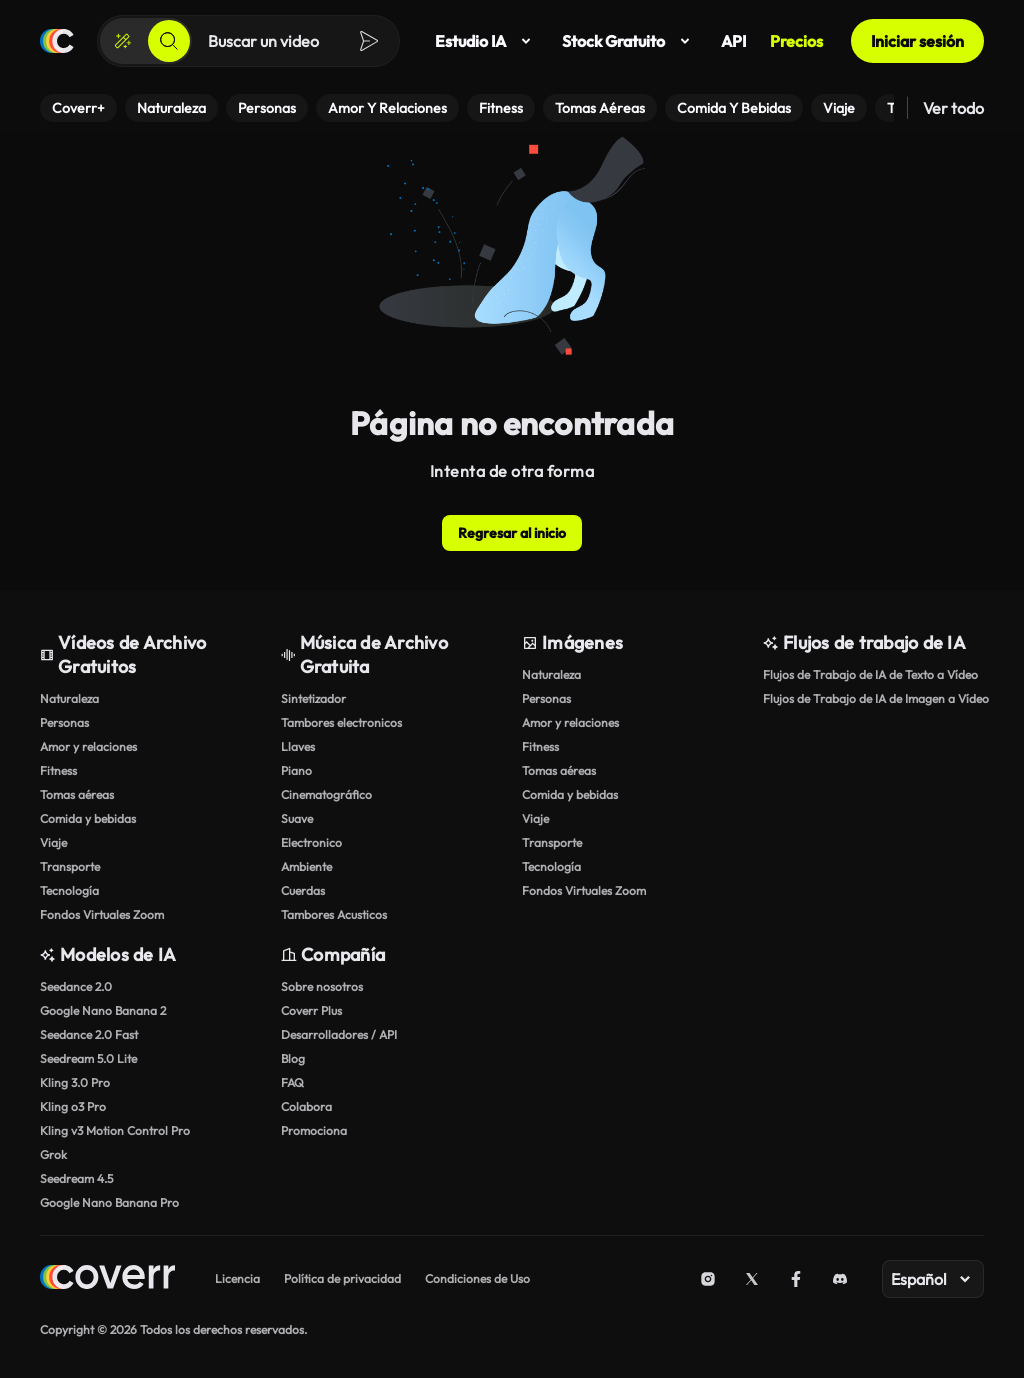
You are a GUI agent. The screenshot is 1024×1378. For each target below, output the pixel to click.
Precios (796, 41)
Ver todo (953, 108)
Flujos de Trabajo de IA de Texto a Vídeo (870, 674)
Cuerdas (303, 890)
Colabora (306, 1106)
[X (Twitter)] (752, 1279)
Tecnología (69, 890)
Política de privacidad (342, 1278)
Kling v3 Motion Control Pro (115, 1130)
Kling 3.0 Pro (75, 1082)
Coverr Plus (311, 1010)
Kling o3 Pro (73, 1106)
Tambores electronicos (341, 722)
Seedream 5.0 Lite (88, 1058)
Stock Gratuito (629, 41)
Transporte (70, 866)
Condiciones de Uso (477, 1278)
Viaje (53, 842)
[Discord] (840, 1279)
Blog (293, 1058)
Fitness (58, 770)
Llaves (298, 746)
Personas (64, 722)
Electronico (311, 842)
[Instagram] (708, 1279)
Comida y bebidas (88, 818)
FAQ (292, 1082)
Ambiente (306, 866)
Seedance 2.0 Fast (89, 1034)
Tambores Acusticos (334, 914)
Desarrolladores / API (339, 1034)
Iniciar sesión (917, 41)
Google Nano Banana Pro (109, 1202)
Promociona (314, 1130)
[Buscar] (169, 41)
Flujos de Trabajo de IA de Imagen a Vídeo (873, 698)
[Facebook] (796, 1279)
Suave (297, 818)
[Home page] (107, 1279)
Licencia (237, 1278)
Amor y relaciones (88, 746)
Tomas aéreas (77, 794)
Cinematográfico (326, 794)
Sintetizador (313, 698)
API (733, 41)
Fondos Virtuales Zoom (102, 914)
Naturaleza (69, 698)
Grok (53, 1154)
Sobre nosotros (322, 986)
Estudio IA (486, 41)
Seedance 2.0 (76, 986)
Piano (296, 770)
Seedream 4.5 (76, 1178)
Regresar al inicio (512, 533)
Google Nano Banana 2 (103, 1010)
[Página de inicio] (57, 41)
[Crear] (123, 41)
